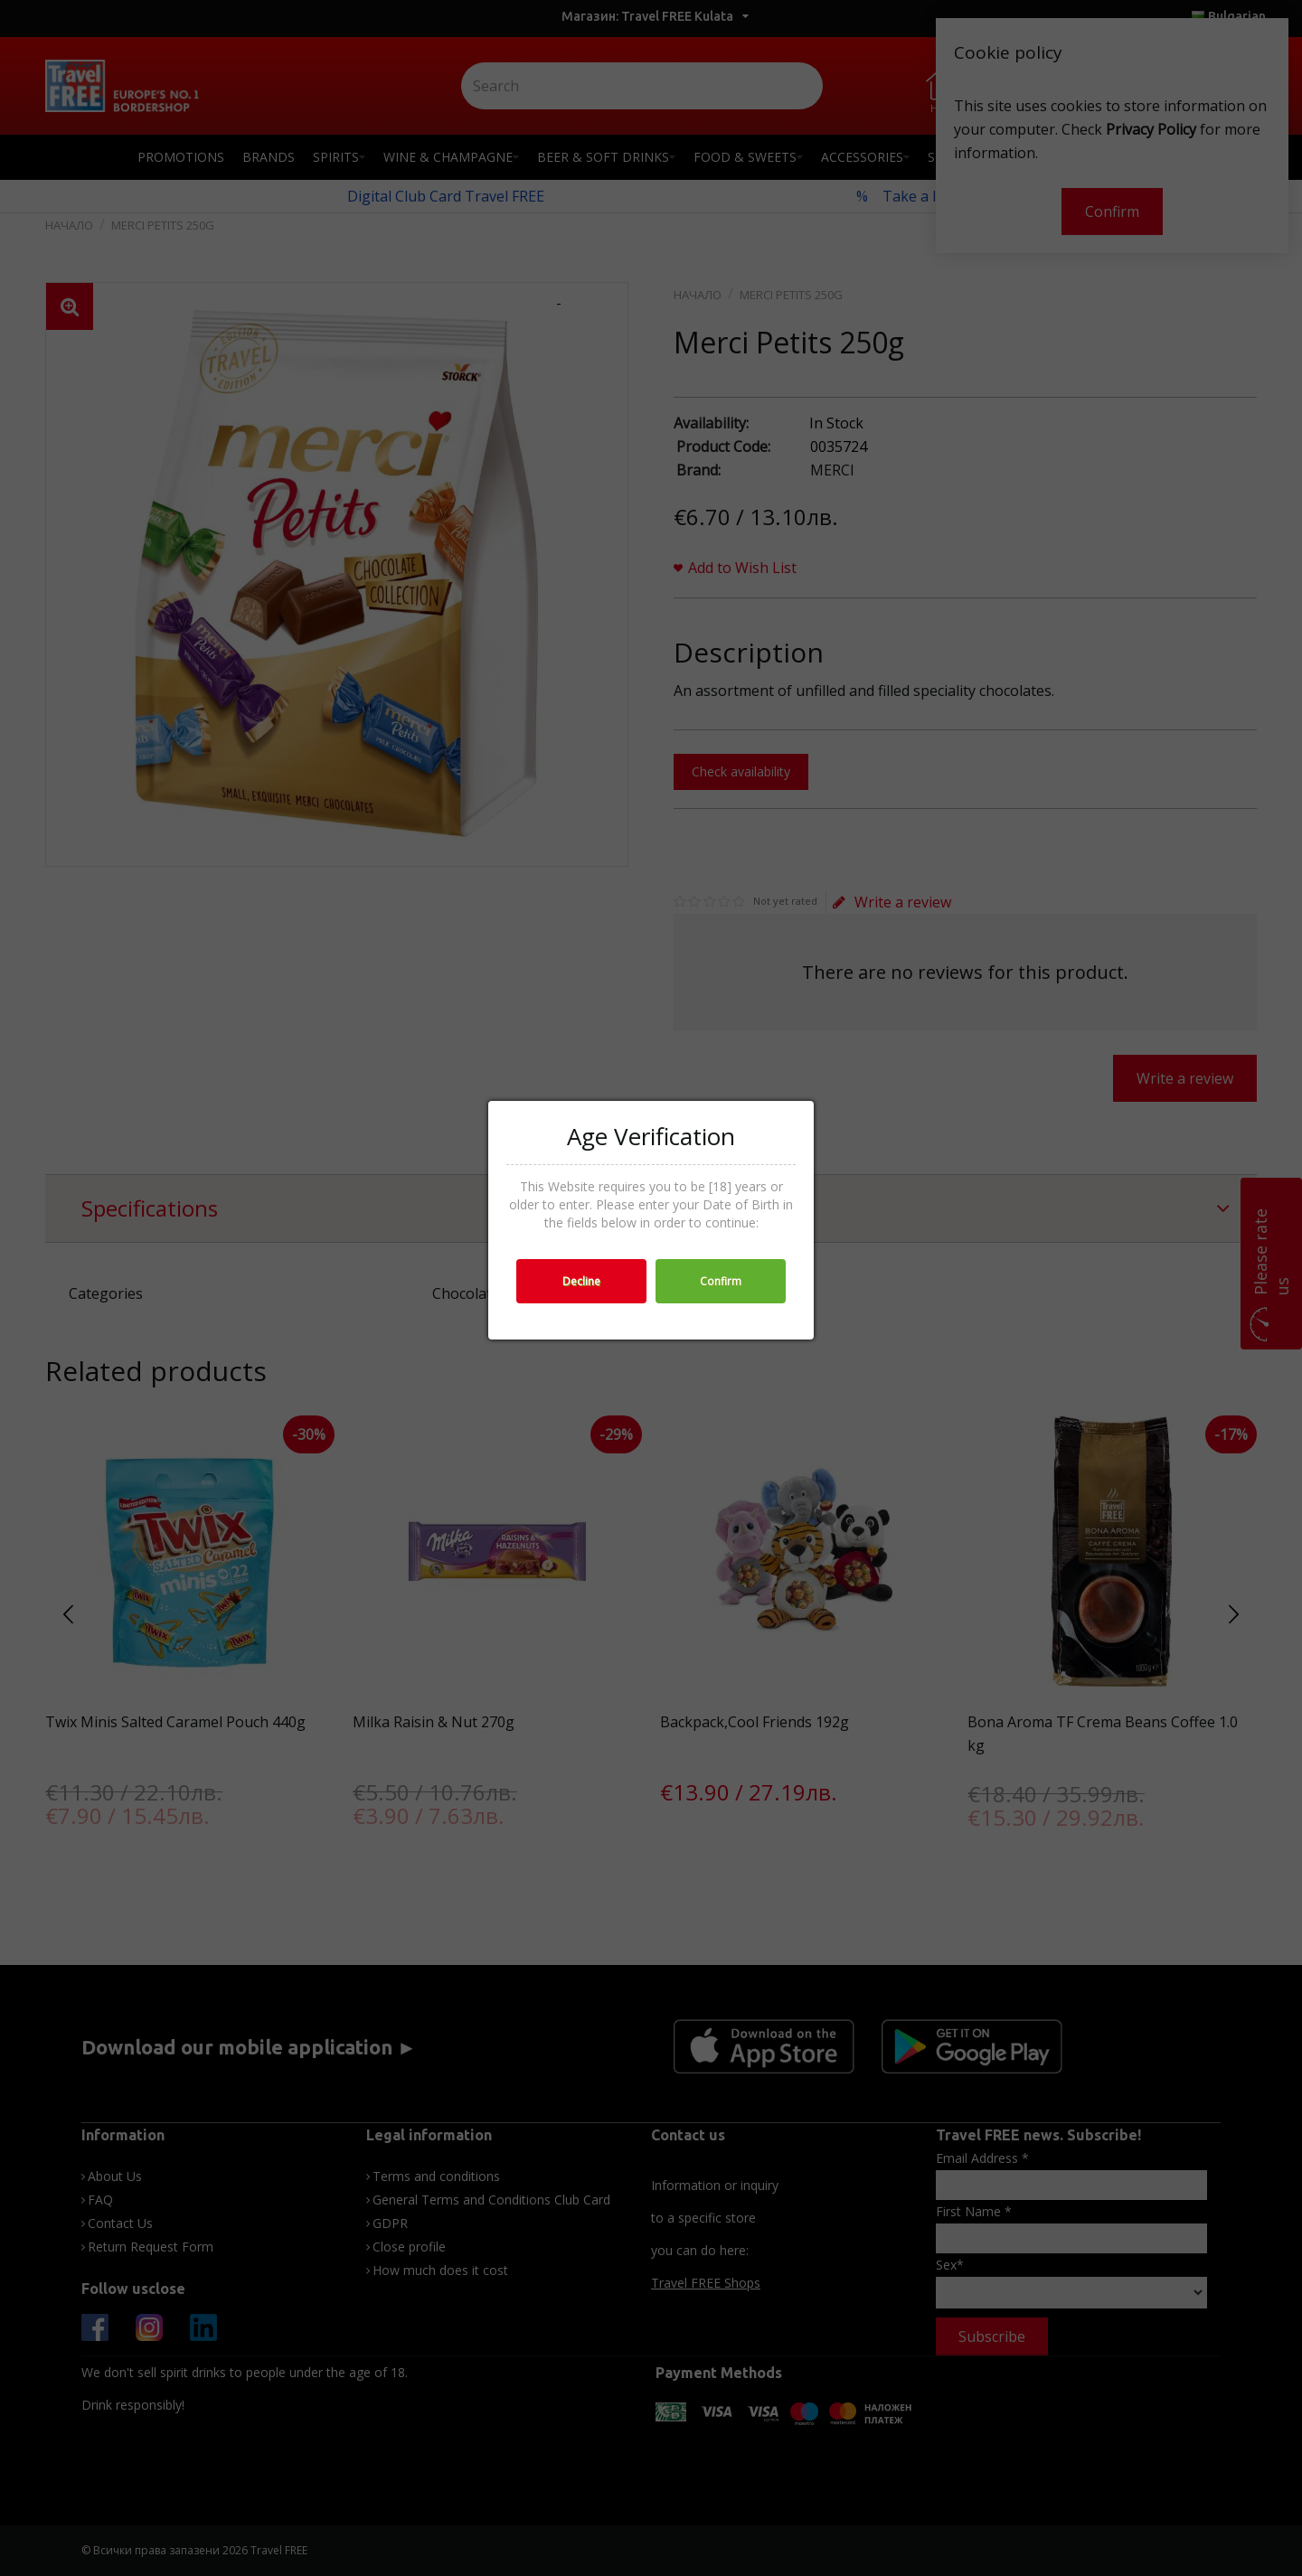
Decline (581, 1281)
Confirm (720, 1281)
